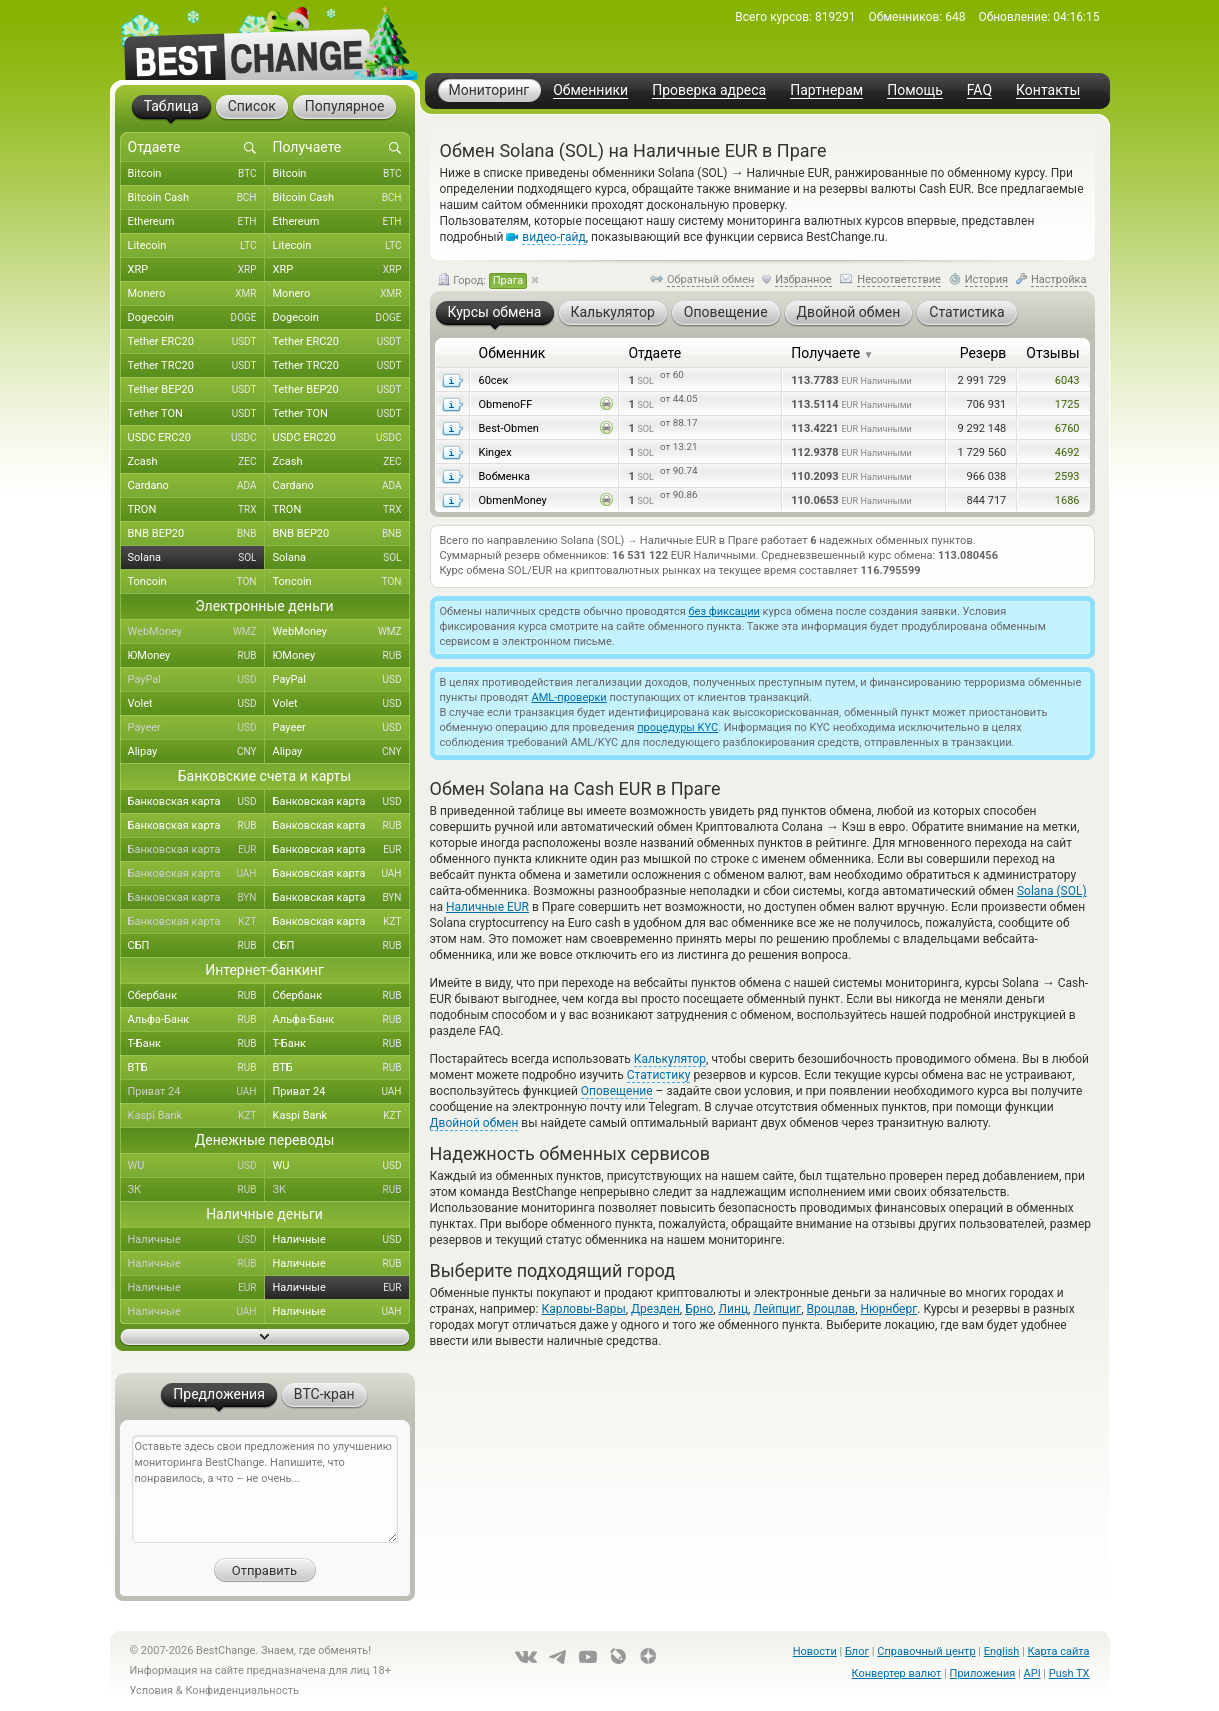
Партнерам (826, 90)
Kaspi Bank (196, 1116)
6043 (1067, 380)
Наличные (196, 1240)
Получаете (832, 353)
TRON (196, 510)
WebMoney (196, 632)
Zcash (196, 462)
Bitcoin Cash (196, 198)
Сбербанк (196, 996)
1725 (1067, 404)
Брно (699, 1309)
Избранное (803, 279)
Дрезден (655, 1309)
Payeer (196, 728)
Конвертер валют (897, 1673)
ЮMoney (196, 656)
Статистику (659, 1075)
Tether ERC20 (196, 342)
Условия (152, 1690)
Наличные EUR (487, 907)
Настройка (1059, 279)
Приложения (983, 1673)
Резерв (983, 353)
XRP (196, 270)
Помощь (915, 90)
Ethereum (196, 222)
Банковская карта (196, 802)
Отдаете (654, 353)
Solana (196, 558)
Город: (483, 281)
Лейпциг (777, 1309)
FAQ (979, 90)
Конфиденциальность (242, 1690)
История (987, 279)
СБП (196, 946)
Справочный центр (926, 1651)
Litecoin (196, 246)
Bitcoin (196, 174)
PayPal (196, 680)
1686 (1067, 500)
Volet (196, 704)
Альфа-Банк (196, 1020)
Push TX (1069, 1673)
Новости (815, 1651)
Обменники (590, 90)
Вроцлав (831, 1309)
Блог (857, 1651)
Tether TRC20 (196, 366)
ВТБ (196, 1068)
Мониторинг (489, 90)
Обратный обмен (711, 279)
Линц (733, 1309)
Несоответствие (899, 279)
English (1002, 1651)
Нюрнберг (888, 1309)
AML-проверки (569, 697)
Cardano (196, 486)
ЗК (196, 1190)
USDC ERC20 (196, 438)
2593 (1067, 476)
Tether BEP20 (196, 390)
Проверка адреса (709, 90)
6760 (1067, 428)
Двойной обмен (474, 1123)
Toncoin (196, 582)
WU (196, 1166)
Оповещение (617, 1091)
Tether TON (196, 414)
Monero (196, 294)
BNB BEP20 (196, 534)
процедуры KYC (677, 727)
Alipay (196, 752)
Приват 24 (196, 1092)
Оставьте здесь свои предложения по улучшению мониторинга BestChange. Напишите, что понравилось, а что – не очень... (265, 1489)
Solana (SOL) (1052, 891)
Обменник (512, 353)
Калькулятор (670, 1059)
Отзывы (1052, 353)
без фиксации (724, 611)
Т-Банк (196, 1044)
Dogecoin (196, 318)
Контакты (1048, 90)
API (1032, 1673)
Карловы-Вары (583, 1309)
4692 (1067, 452)
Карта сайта (1059, 1651)
